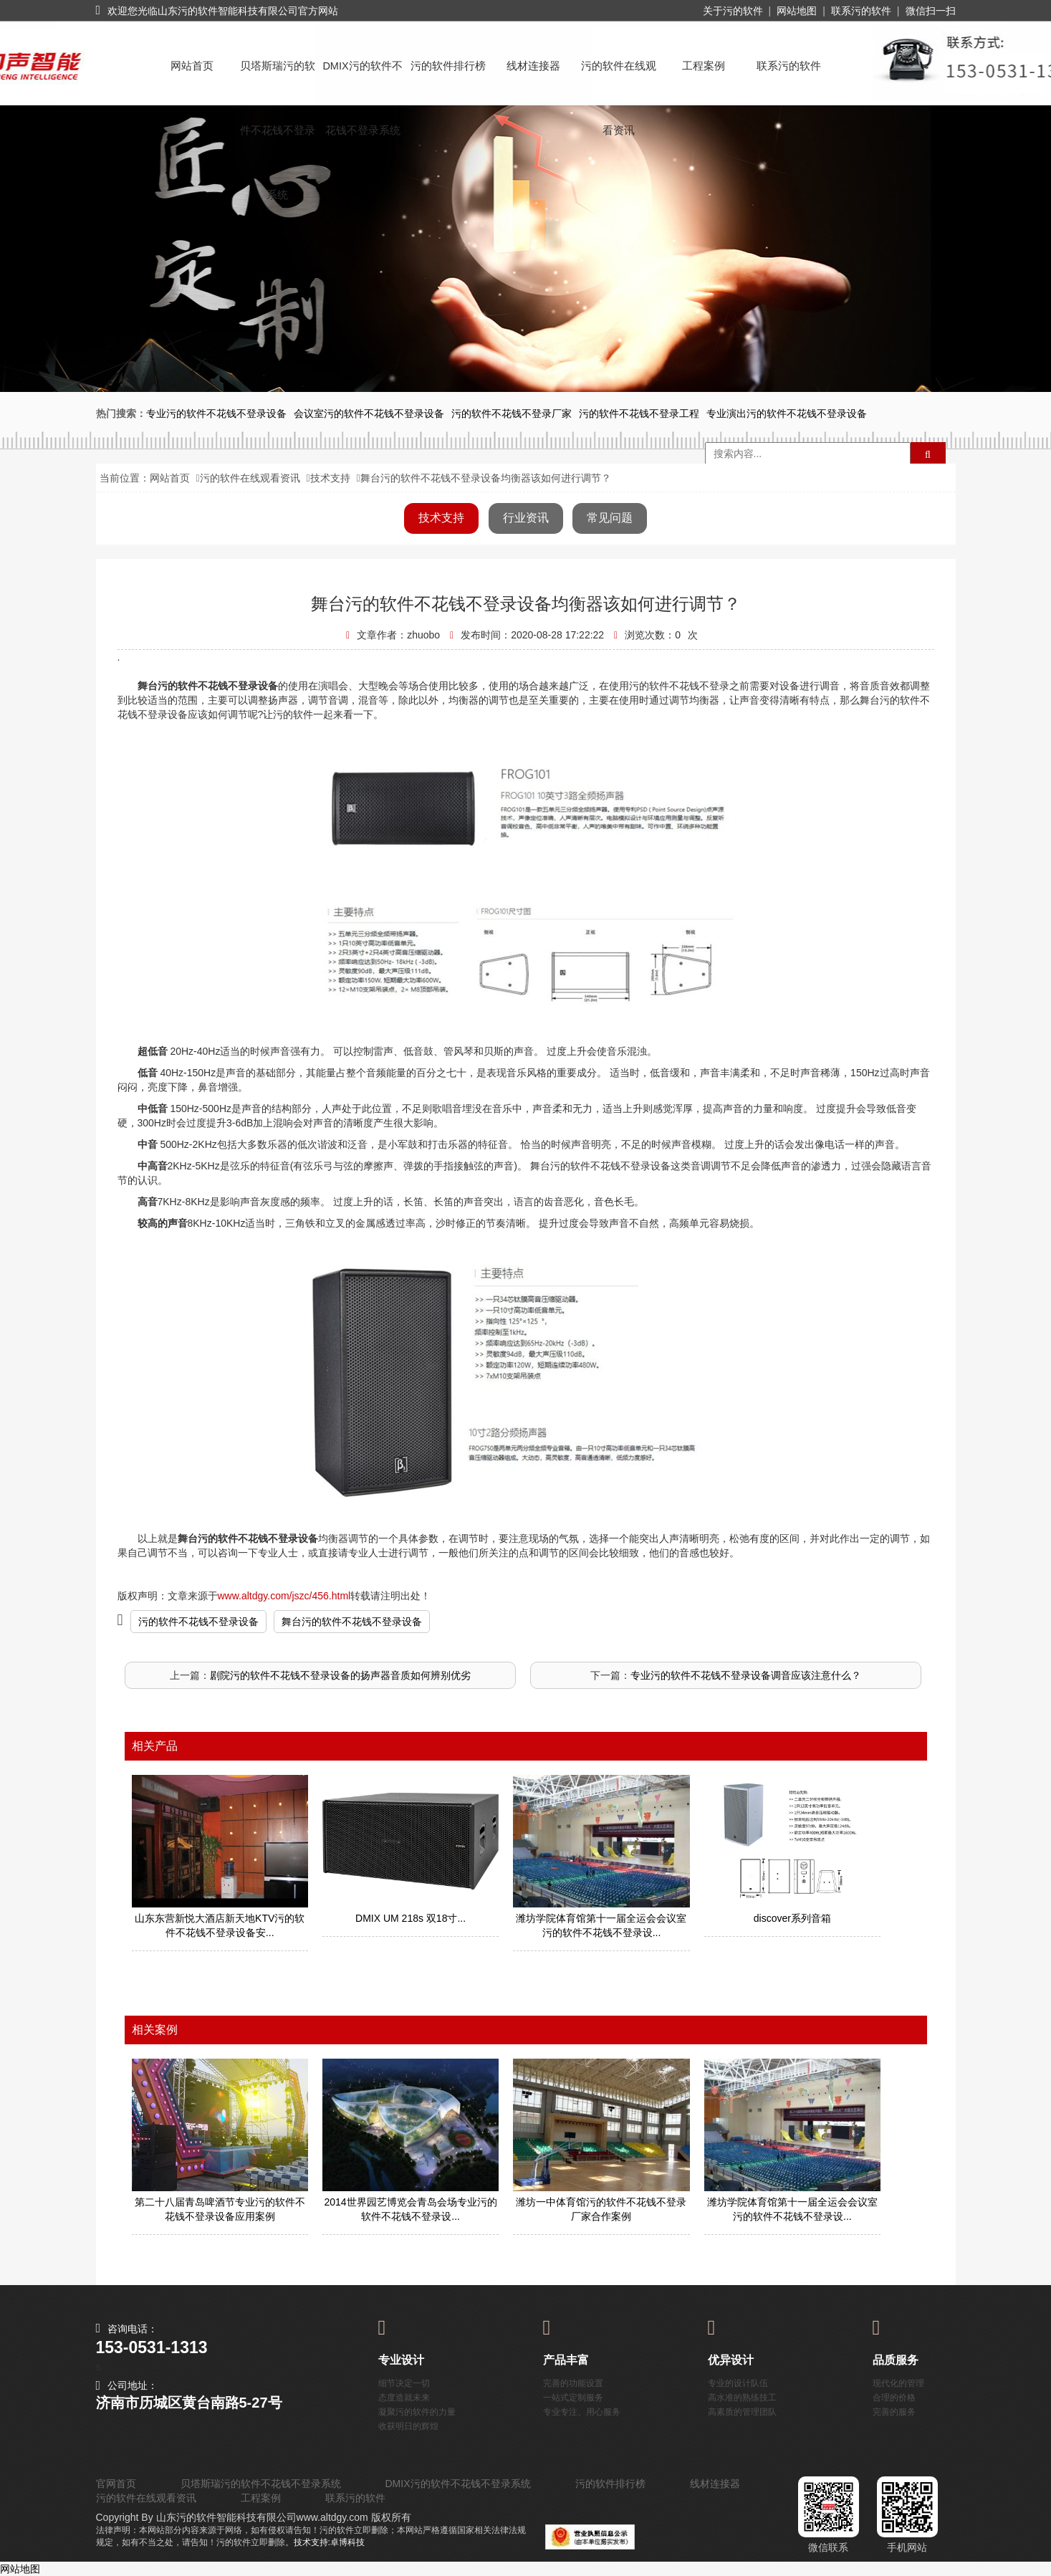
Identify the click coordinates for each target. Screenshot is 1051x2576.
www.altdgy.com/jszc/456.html (284, 1595)
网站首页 (192, 66)
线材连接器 (533, 66)
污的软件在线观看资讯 (618, 79)
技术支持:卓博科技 (329, 2542)
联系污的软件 (861, 10)
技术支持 (330, 478)
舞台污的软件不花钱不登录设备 (352, 1621)
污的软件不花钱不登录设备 (198, 1621)
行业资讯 (526, 518)
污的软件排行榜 (448, 66)
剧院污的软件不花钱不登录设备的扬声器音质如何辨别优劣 (340, 1675)
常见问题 (610, 518)
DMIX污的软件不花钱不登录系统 (362, 79)
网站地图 (797, 10)
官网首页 (116, 2483)
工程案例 (703, 66)
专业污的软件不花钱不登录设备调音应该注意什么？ (745, 1675)
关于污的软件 (733, 10)
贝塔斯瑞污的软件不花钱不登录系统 (277, 79)
